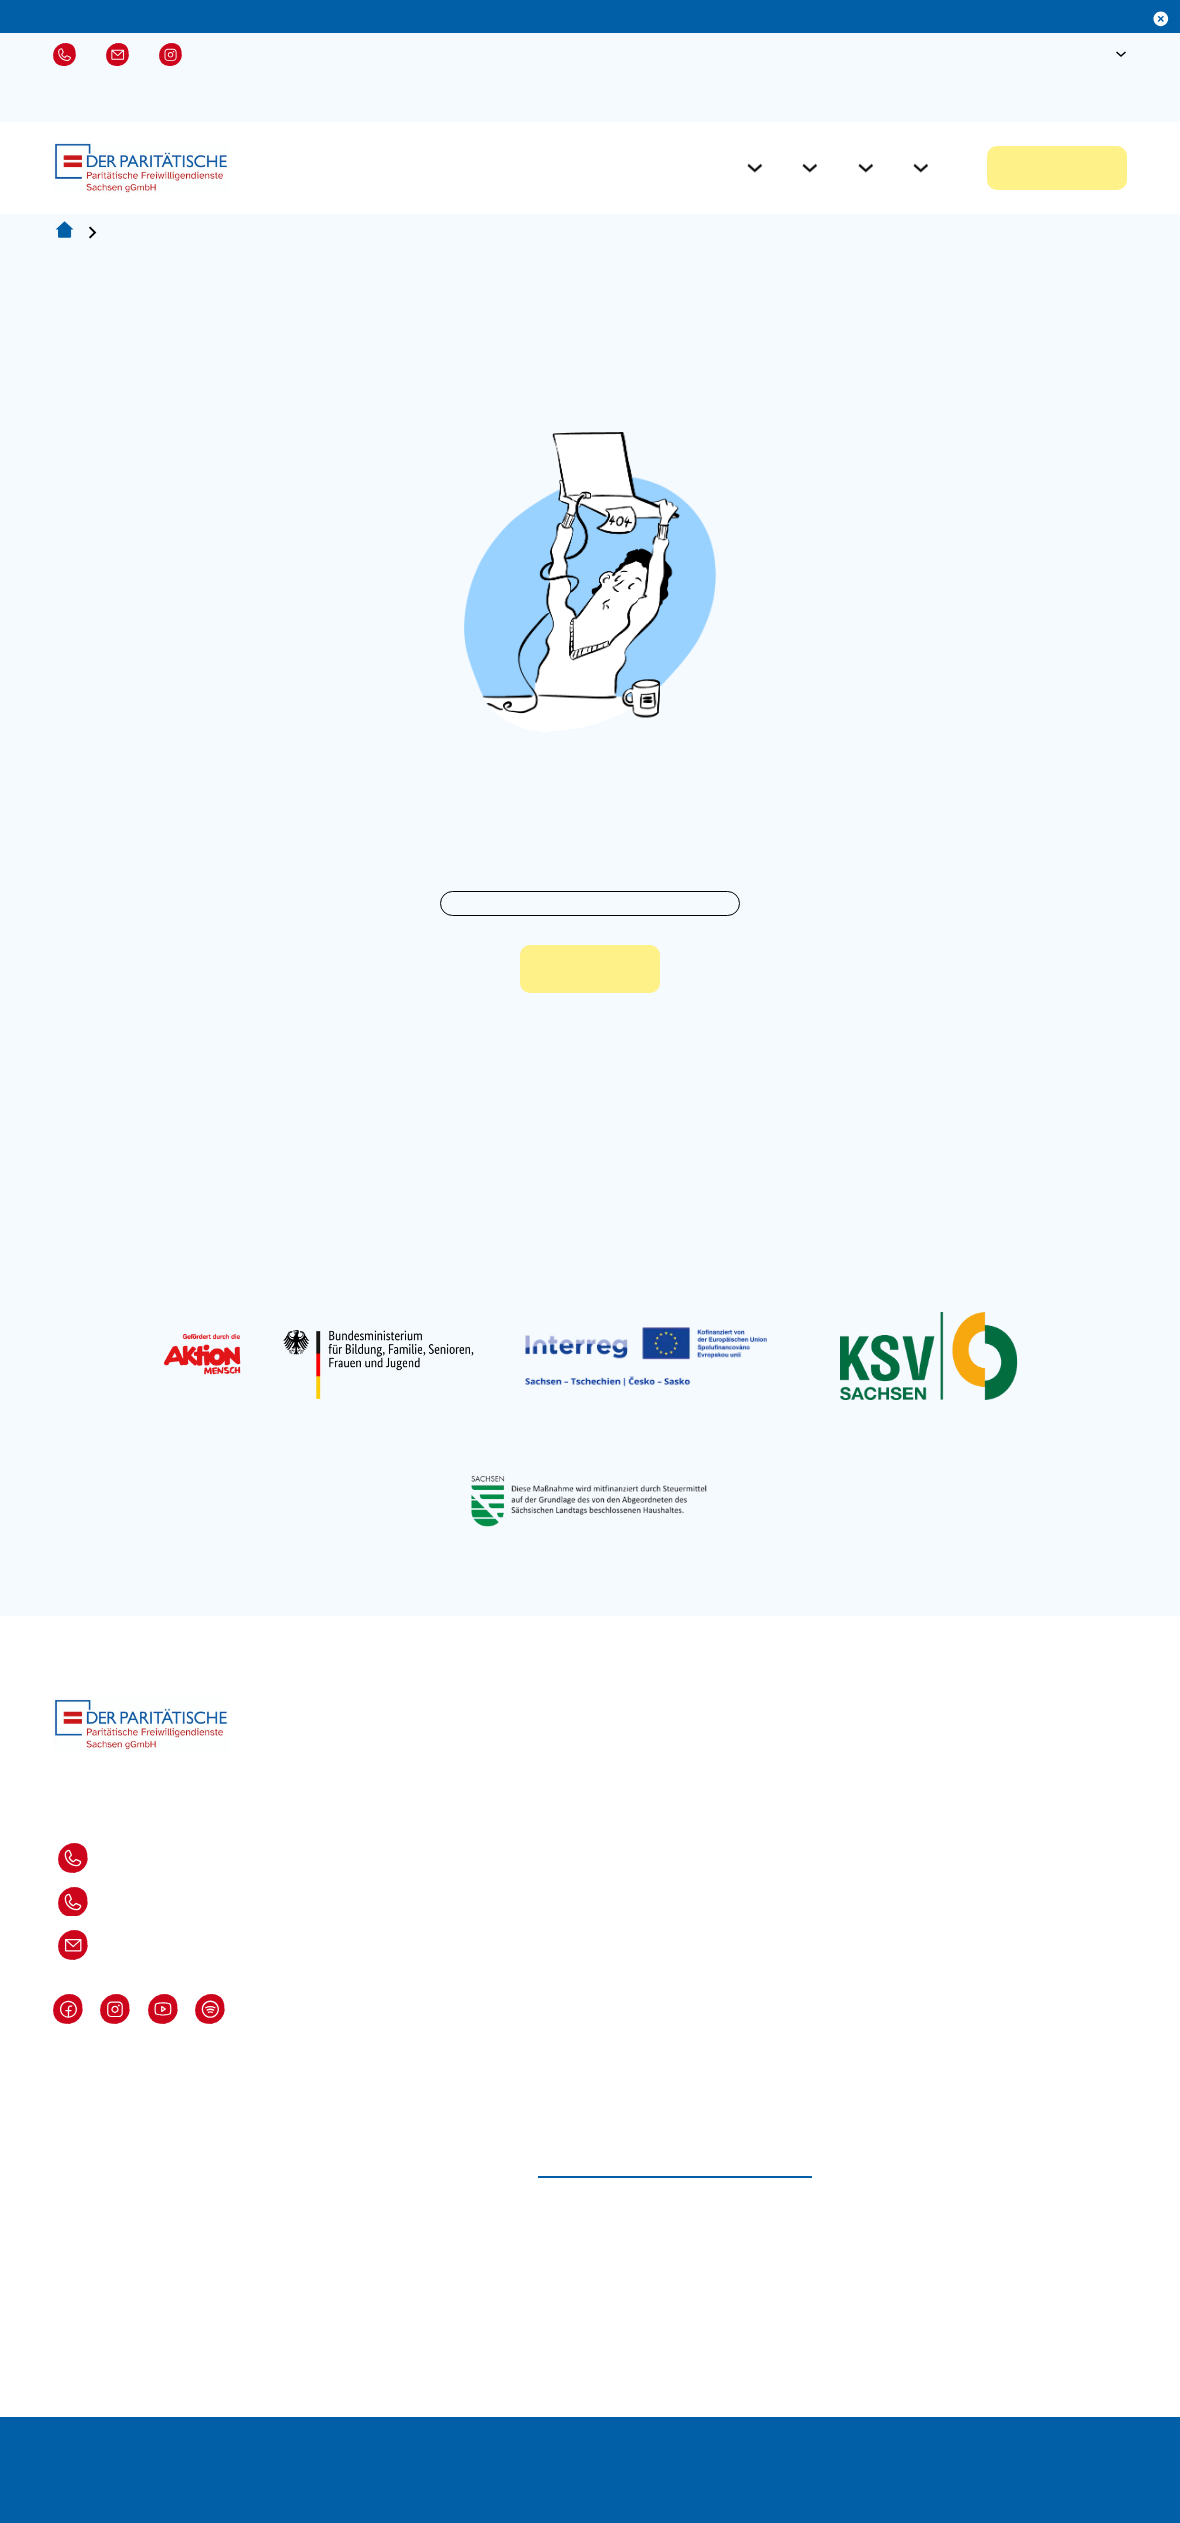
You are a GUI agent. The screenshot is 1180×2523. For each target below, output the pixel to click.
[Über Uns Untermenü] (921, 168)
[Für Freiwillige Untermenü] (755, 168)
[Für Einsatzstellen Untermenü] (810, 168)
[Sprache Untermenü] (1121, 54)
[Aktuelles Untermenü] (866, 168)
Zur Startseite (590, 969)
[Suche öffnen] (1059, 54)
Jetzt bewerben (1057, 168)
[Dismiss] (1161, 19)
